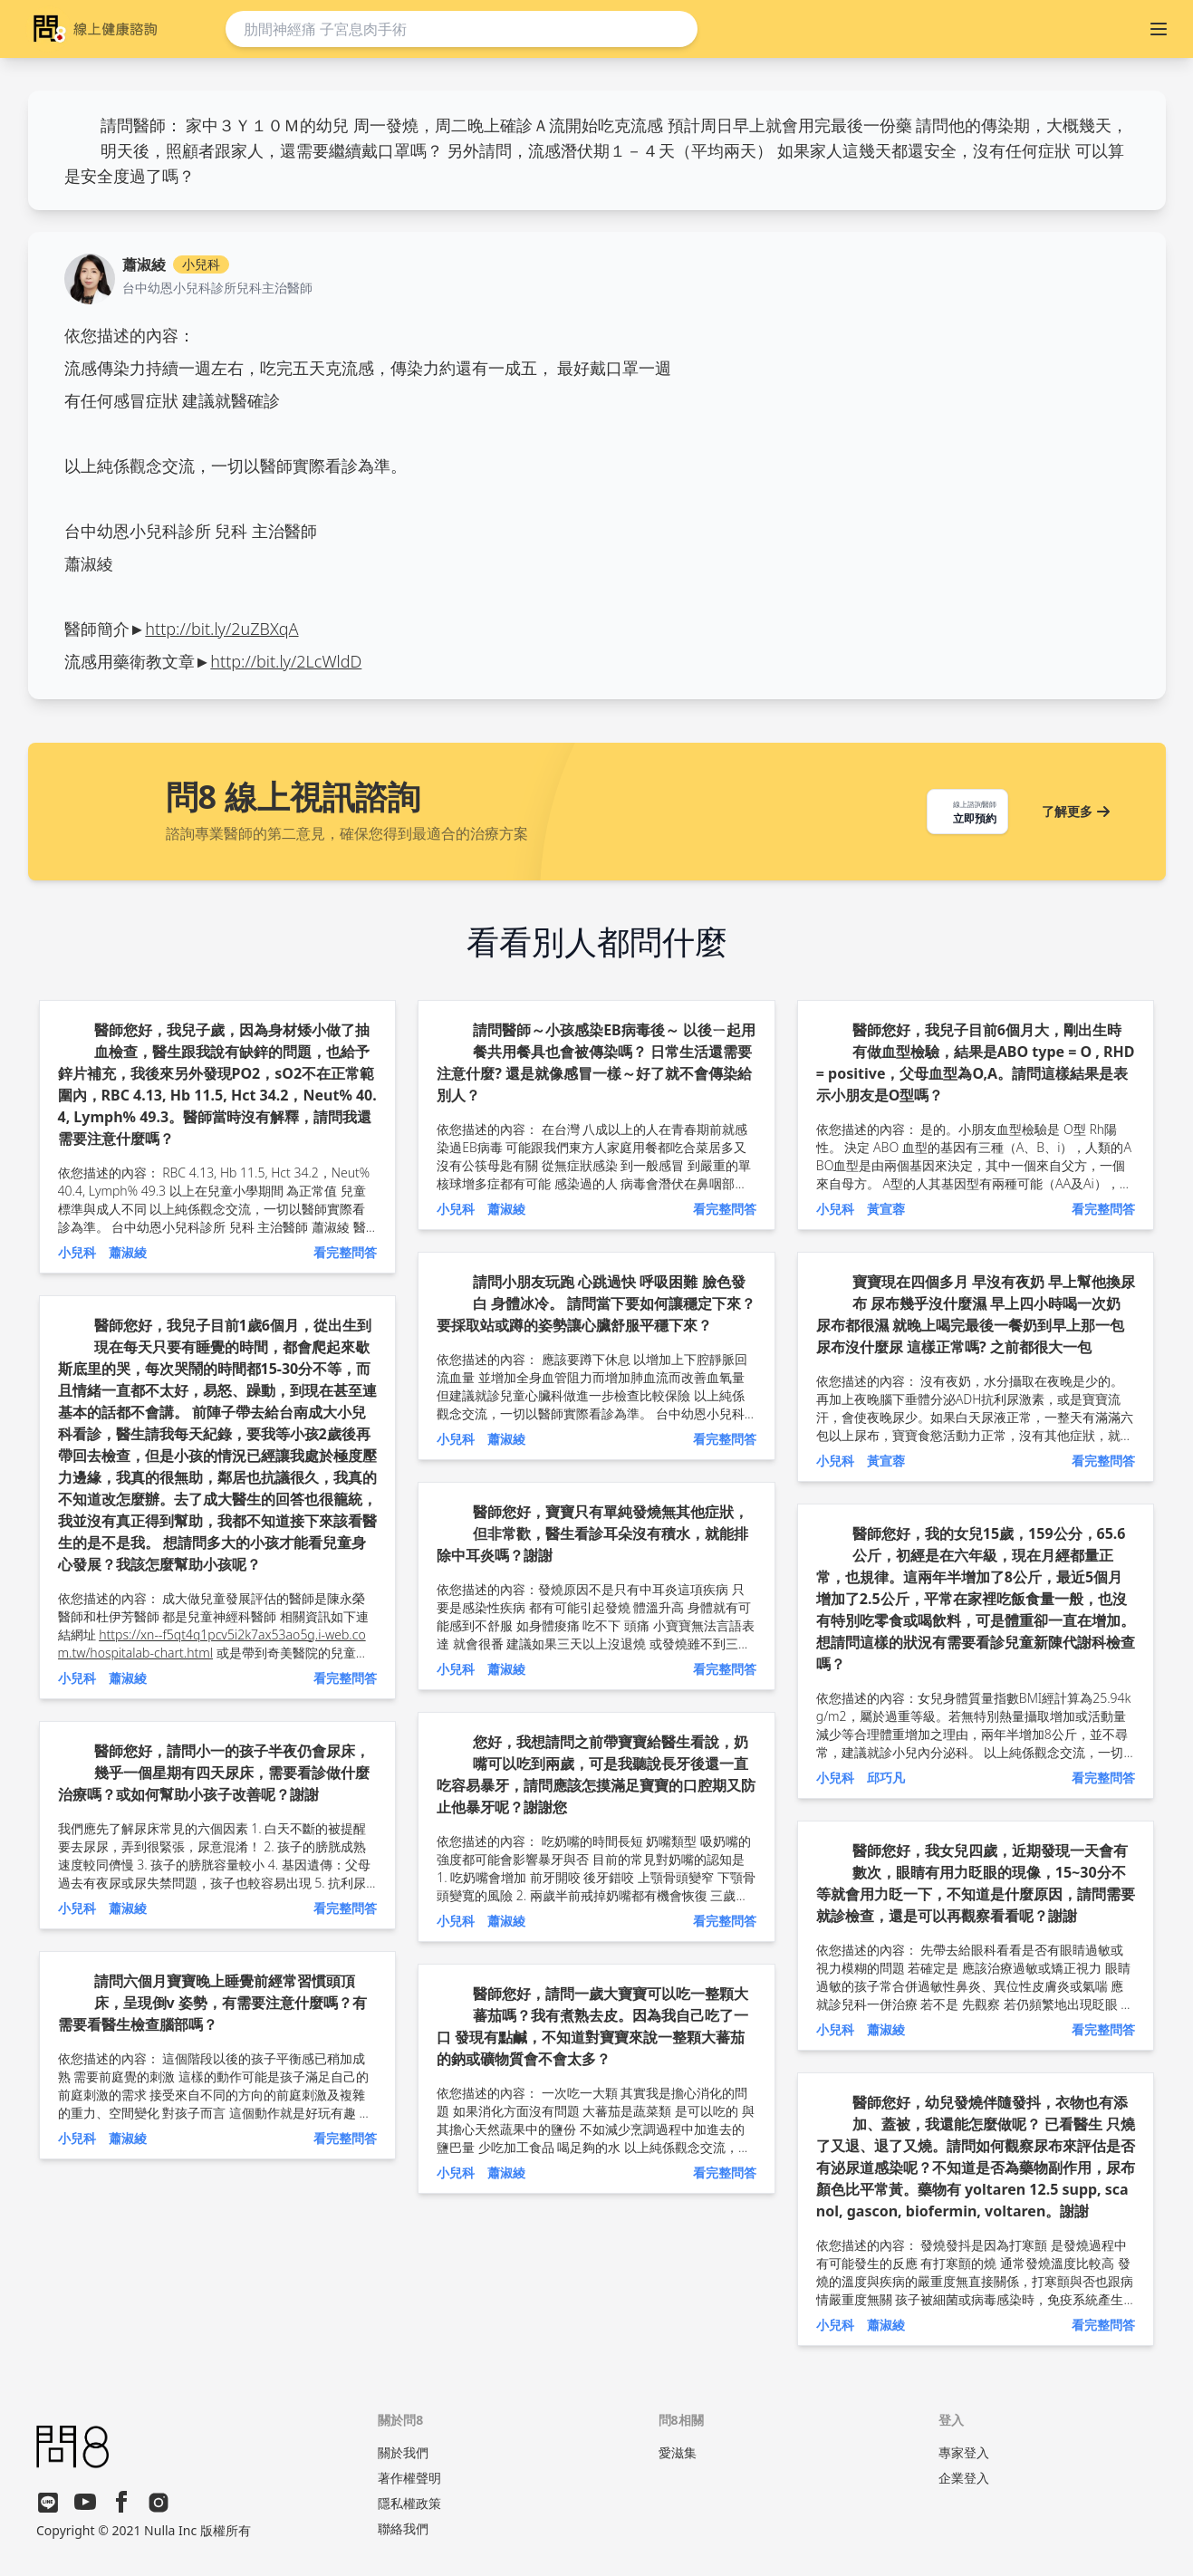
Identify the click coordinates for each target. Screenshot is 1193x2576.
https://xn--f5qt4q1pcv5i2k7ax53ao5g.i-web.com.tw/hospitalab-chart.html (212, 1643)
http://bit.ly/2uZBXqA (221, 628)
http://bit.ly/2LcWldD (285, 661)
